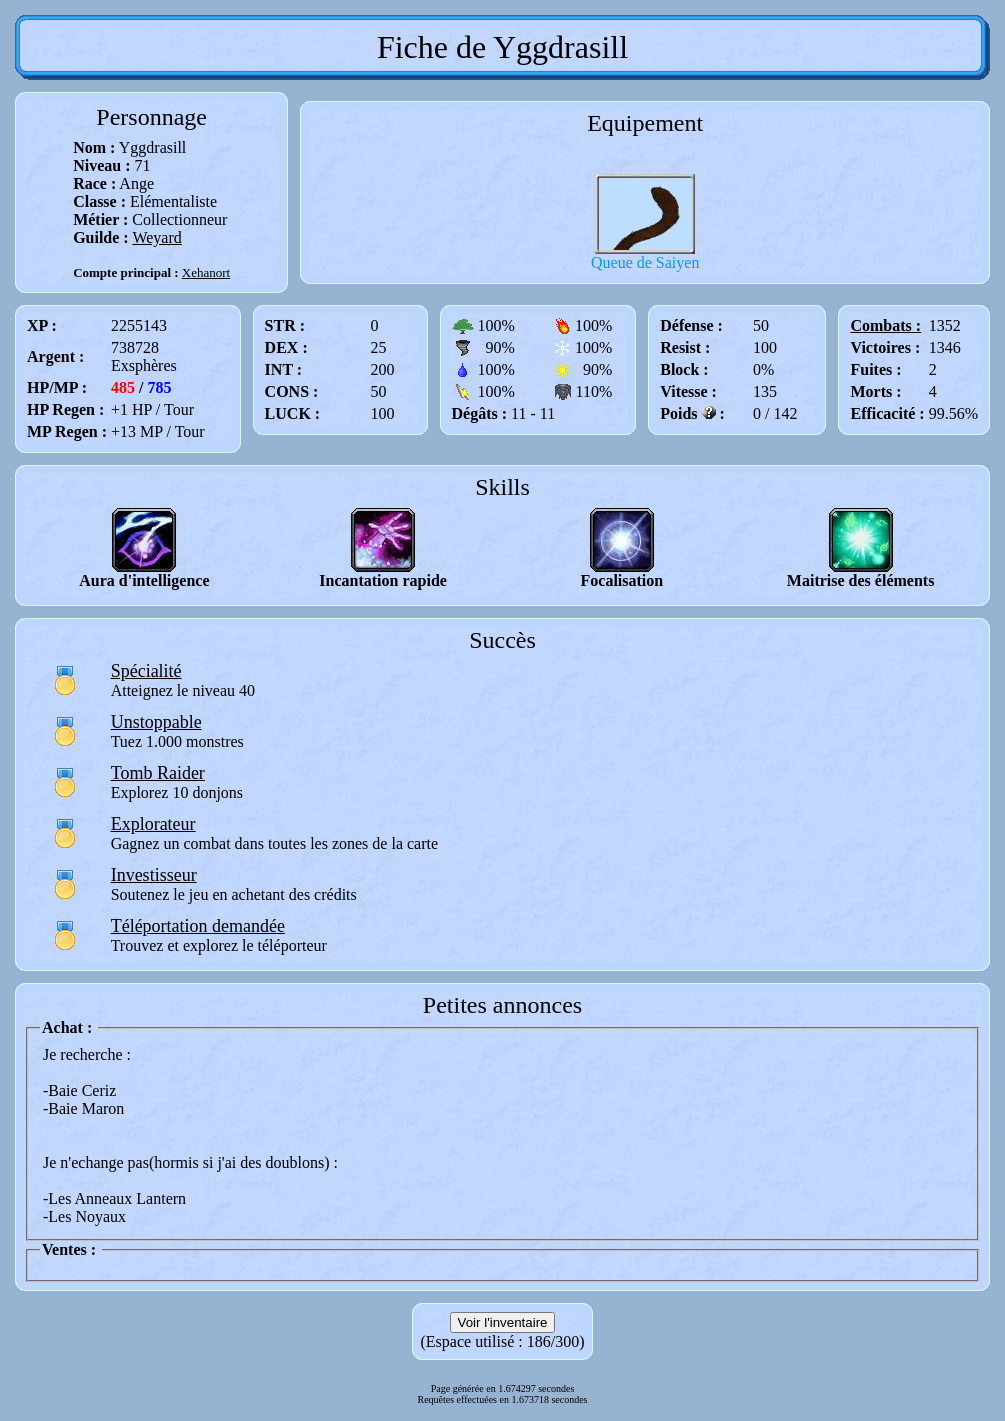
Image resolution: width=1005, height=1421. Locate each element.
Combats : (885, 325)
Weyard (156, 237)
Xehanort (206, 272)
